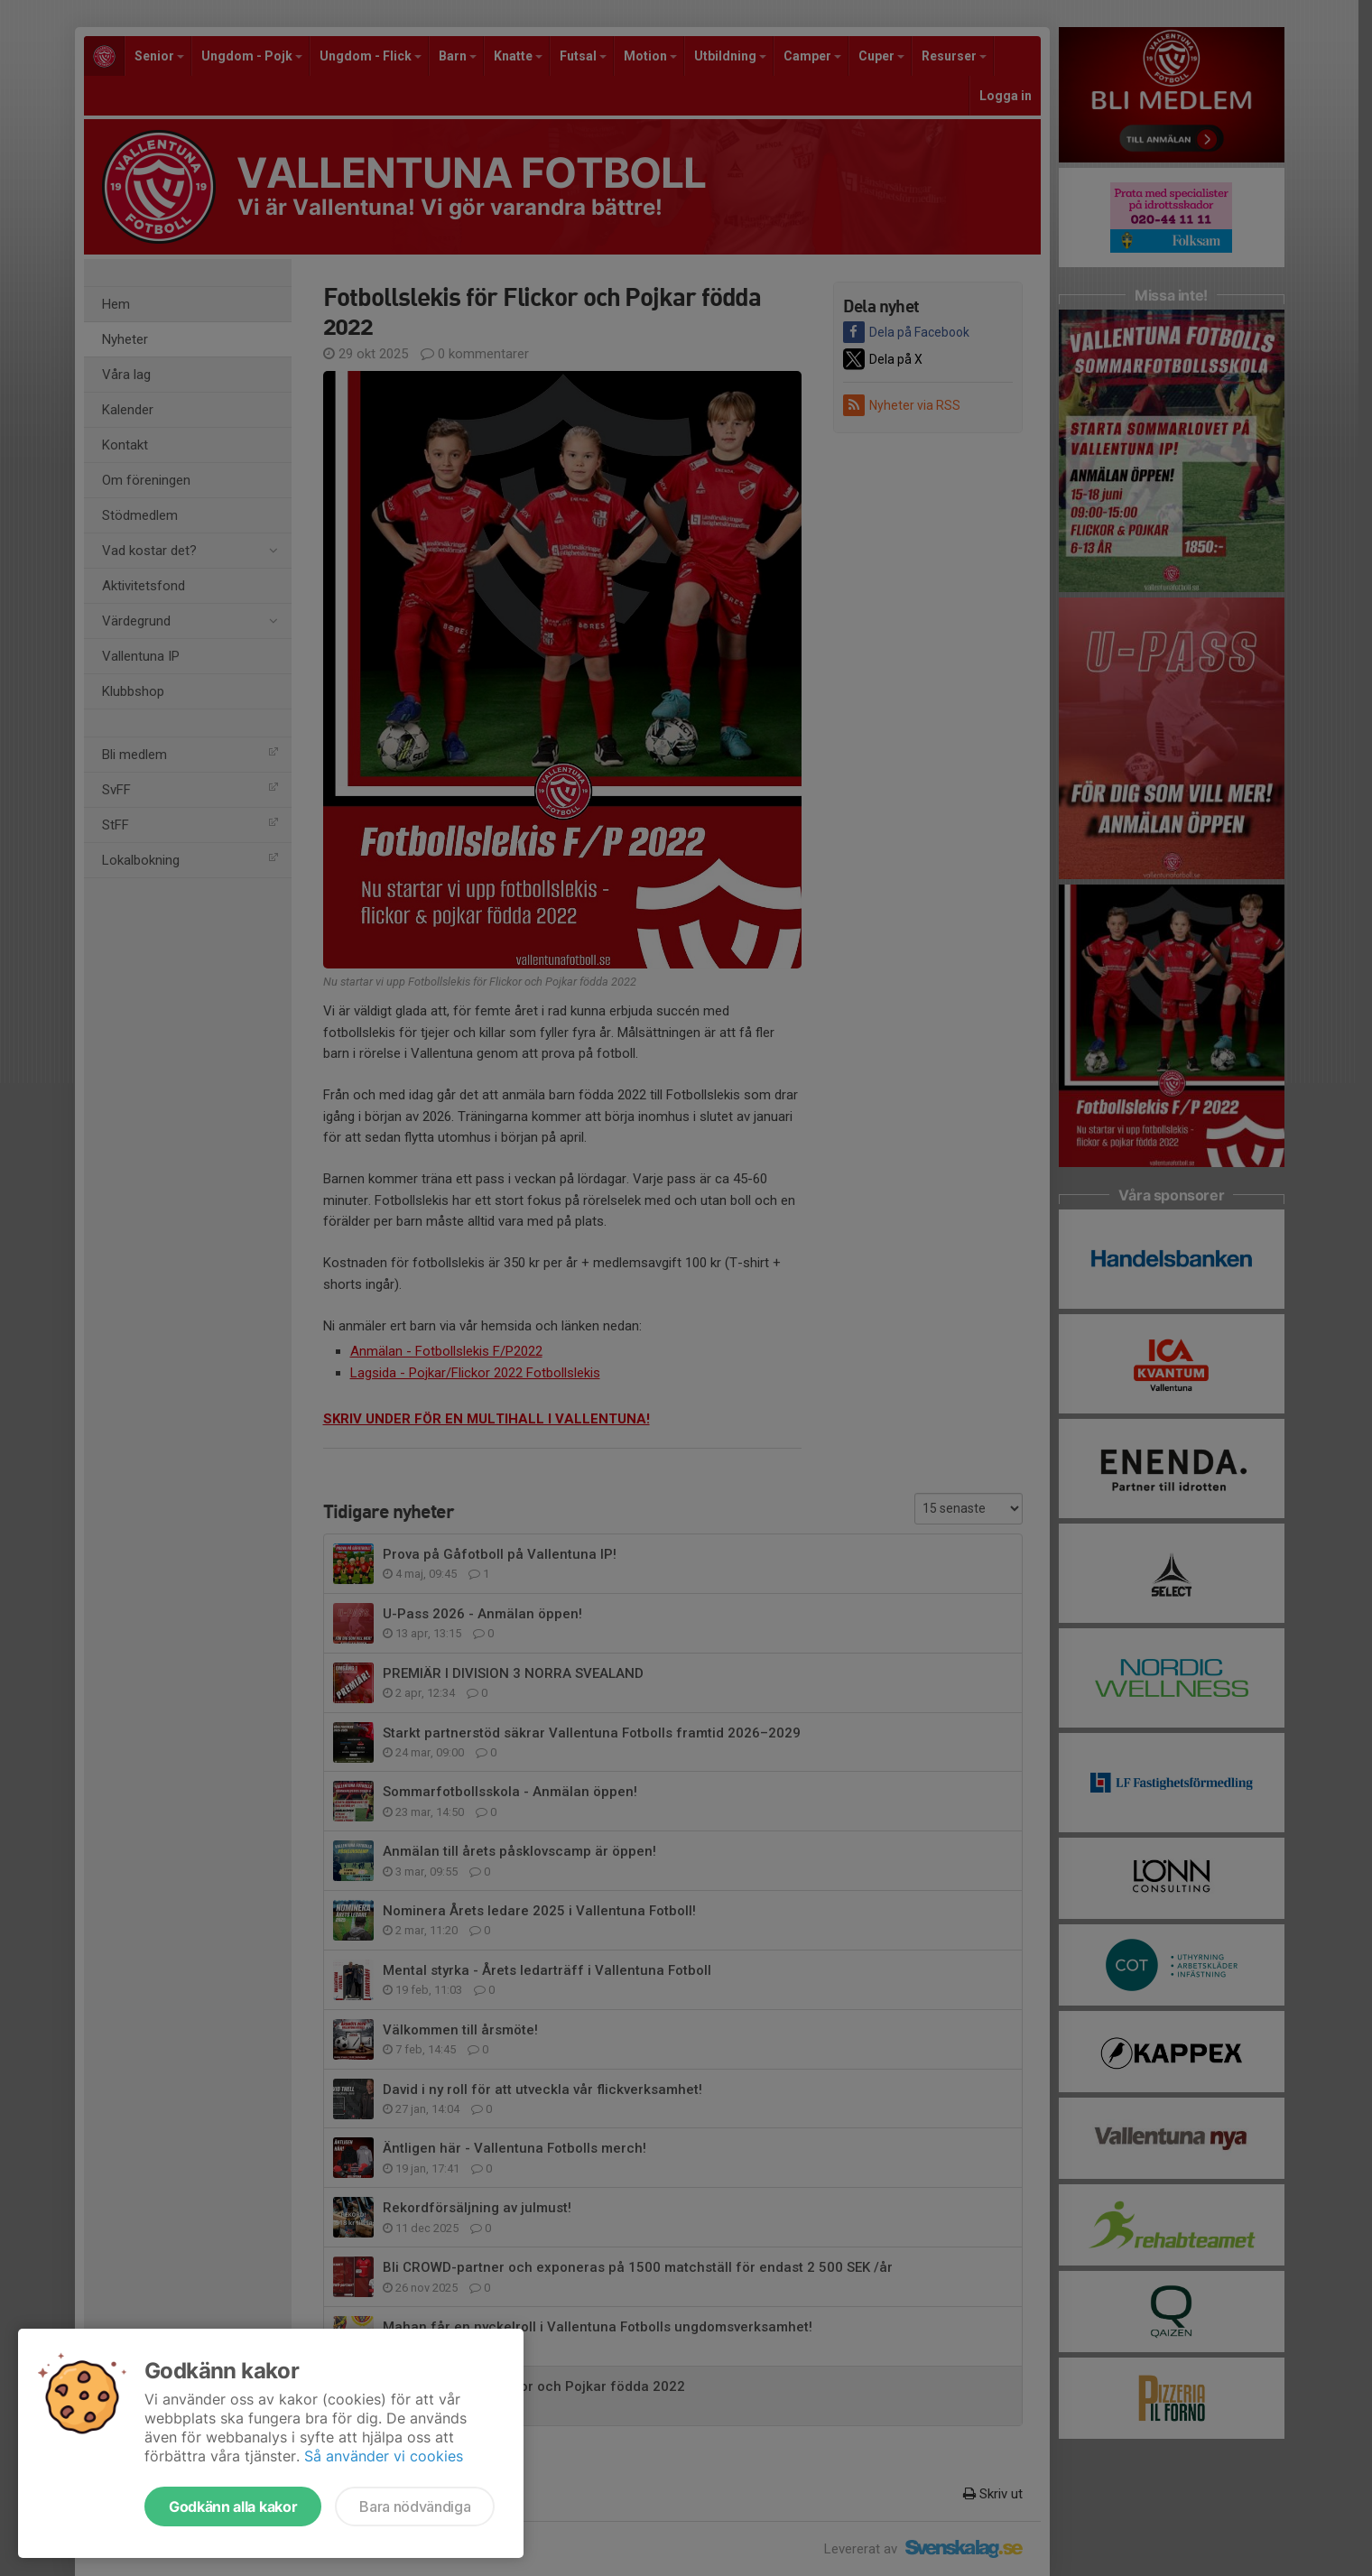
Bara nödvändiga (414, 2506)
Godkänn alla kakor (233, 2506)
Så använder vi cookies (383, 2456)
